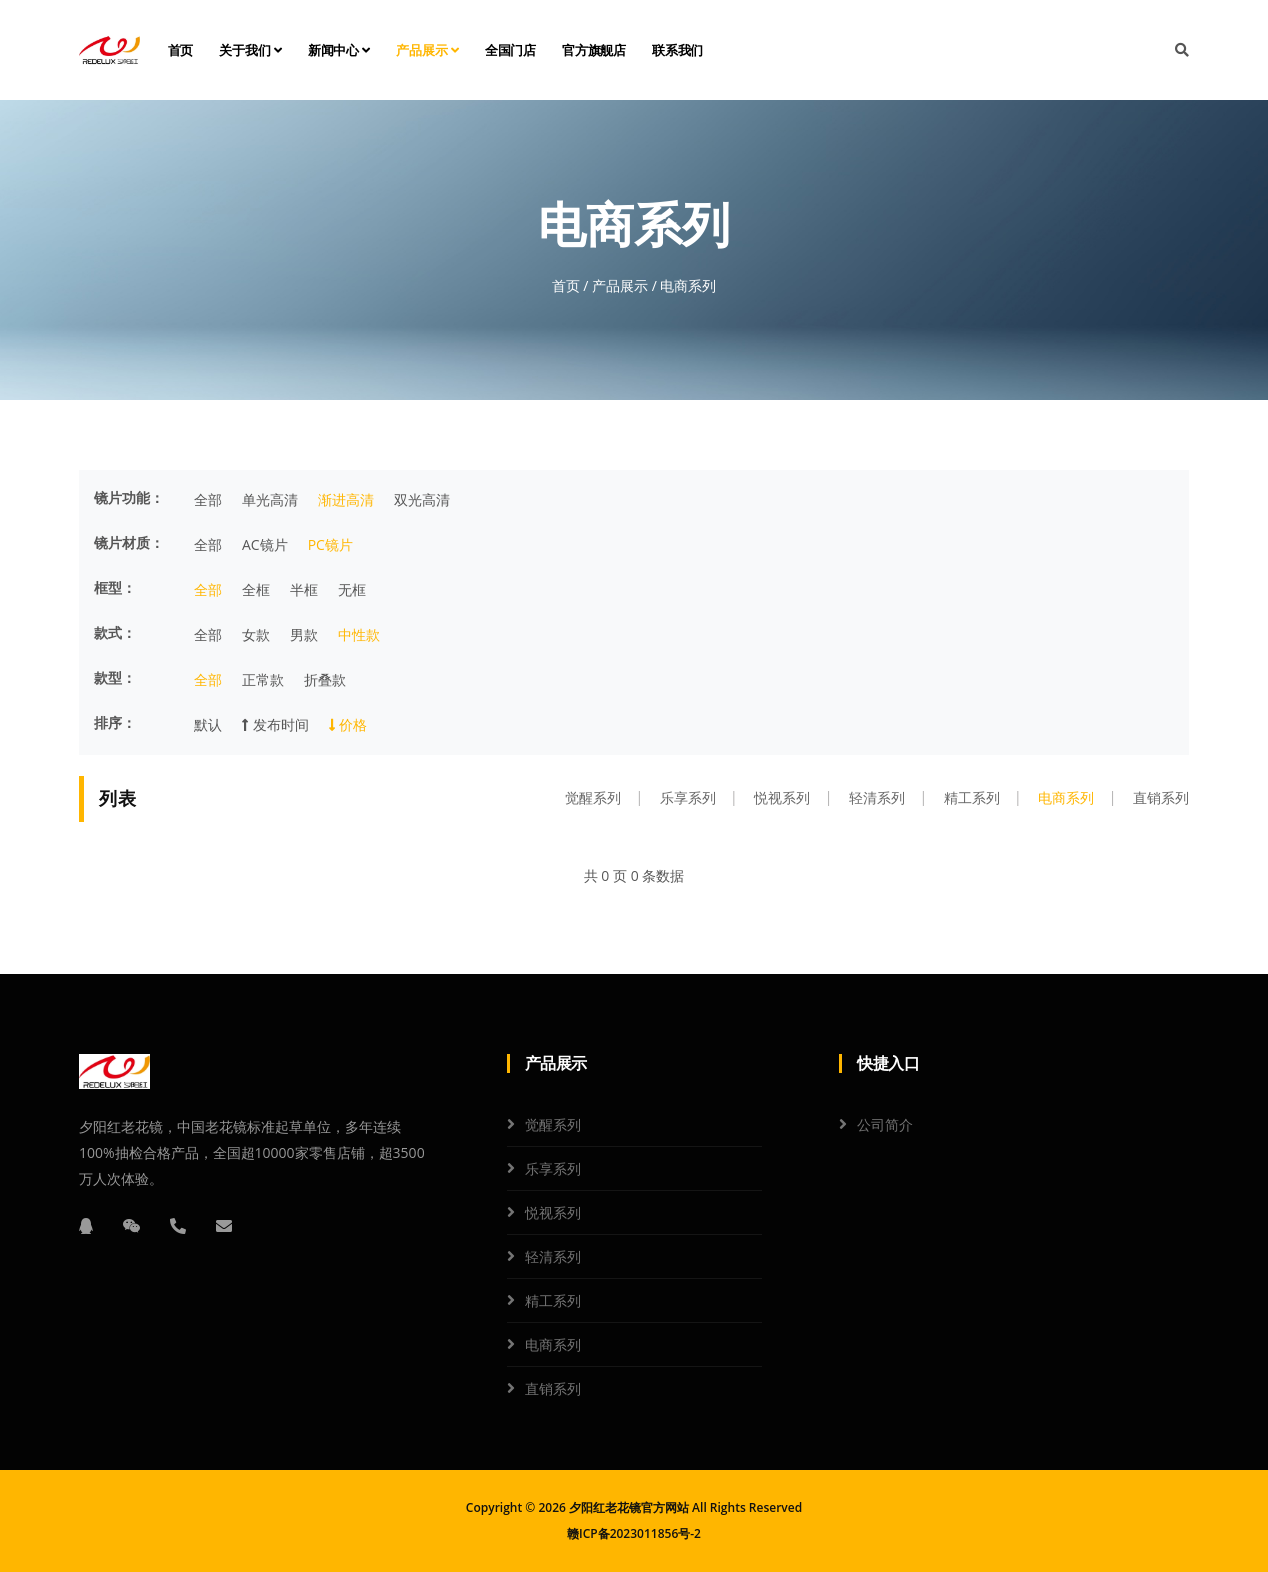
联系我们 (677, 50)
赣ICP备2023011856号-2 (634, 1533)
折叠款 (325, 679)
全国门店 (510, 50)
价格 (348, 724)
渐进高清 (346, 499)
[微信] (132, 1226)
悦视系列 (782, 797)
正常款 (263, 679)
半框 (304, 589)
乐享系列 (688, 797)
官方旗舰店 (594, 50)
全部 (208, 499)
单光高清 (270, 499)
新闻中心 (339, 50)
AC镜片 (265, 544)
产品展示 (427, 50)
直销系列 (1161, 797)
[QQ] (86, 1226)
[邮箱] (224, 1226)
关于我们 (250, 50)
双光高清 (422, 499)
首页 (181, 50)
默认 (208, 724)
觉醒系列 (593, 797)
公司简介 (885, 1124)
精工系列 (972, 797)
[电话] (178, 1226)
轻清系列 (877, 797)
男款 (304, 634)
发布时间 (275, 724)
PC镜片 (330, 544)
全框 (256, 589)
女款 (256, 634)
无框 (352, 589)
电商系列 (1066, 797)
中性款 (359, 634)
